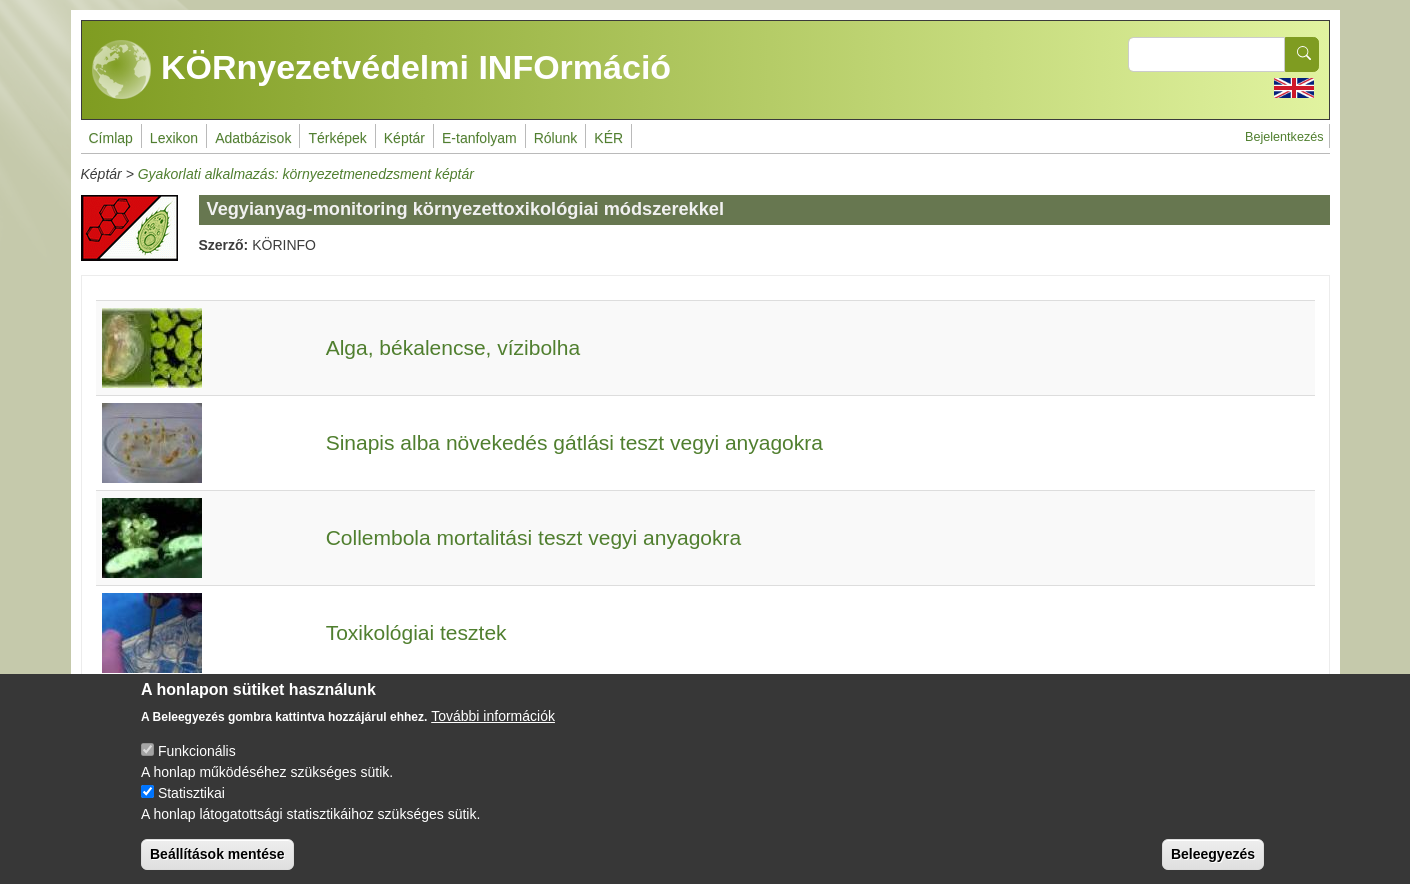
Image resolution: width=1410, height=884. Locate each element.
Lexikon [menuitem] (174, 138)
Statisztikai (191, 809)
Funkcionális (197, 767)
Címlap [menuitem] (111, 138)
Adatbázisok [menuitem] (253, 138)
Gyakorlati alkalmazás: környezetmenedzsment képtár (306, 174)
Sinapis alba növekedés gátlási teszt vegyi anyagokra (574, 442)
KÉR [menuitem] (608, 138)
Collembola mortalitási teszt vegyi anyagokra (534, 537)
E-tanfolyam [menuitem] (479, 138)
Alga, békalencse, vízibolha (453, 347)
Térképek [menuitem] (337, 138)
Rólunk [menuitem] (556, 138)
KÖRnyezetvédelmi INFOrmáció (382, 70)
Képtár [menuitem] (404, 138)
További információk (493, 732)
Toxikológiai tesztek (416, 632)
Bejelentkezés (1284, 137)
